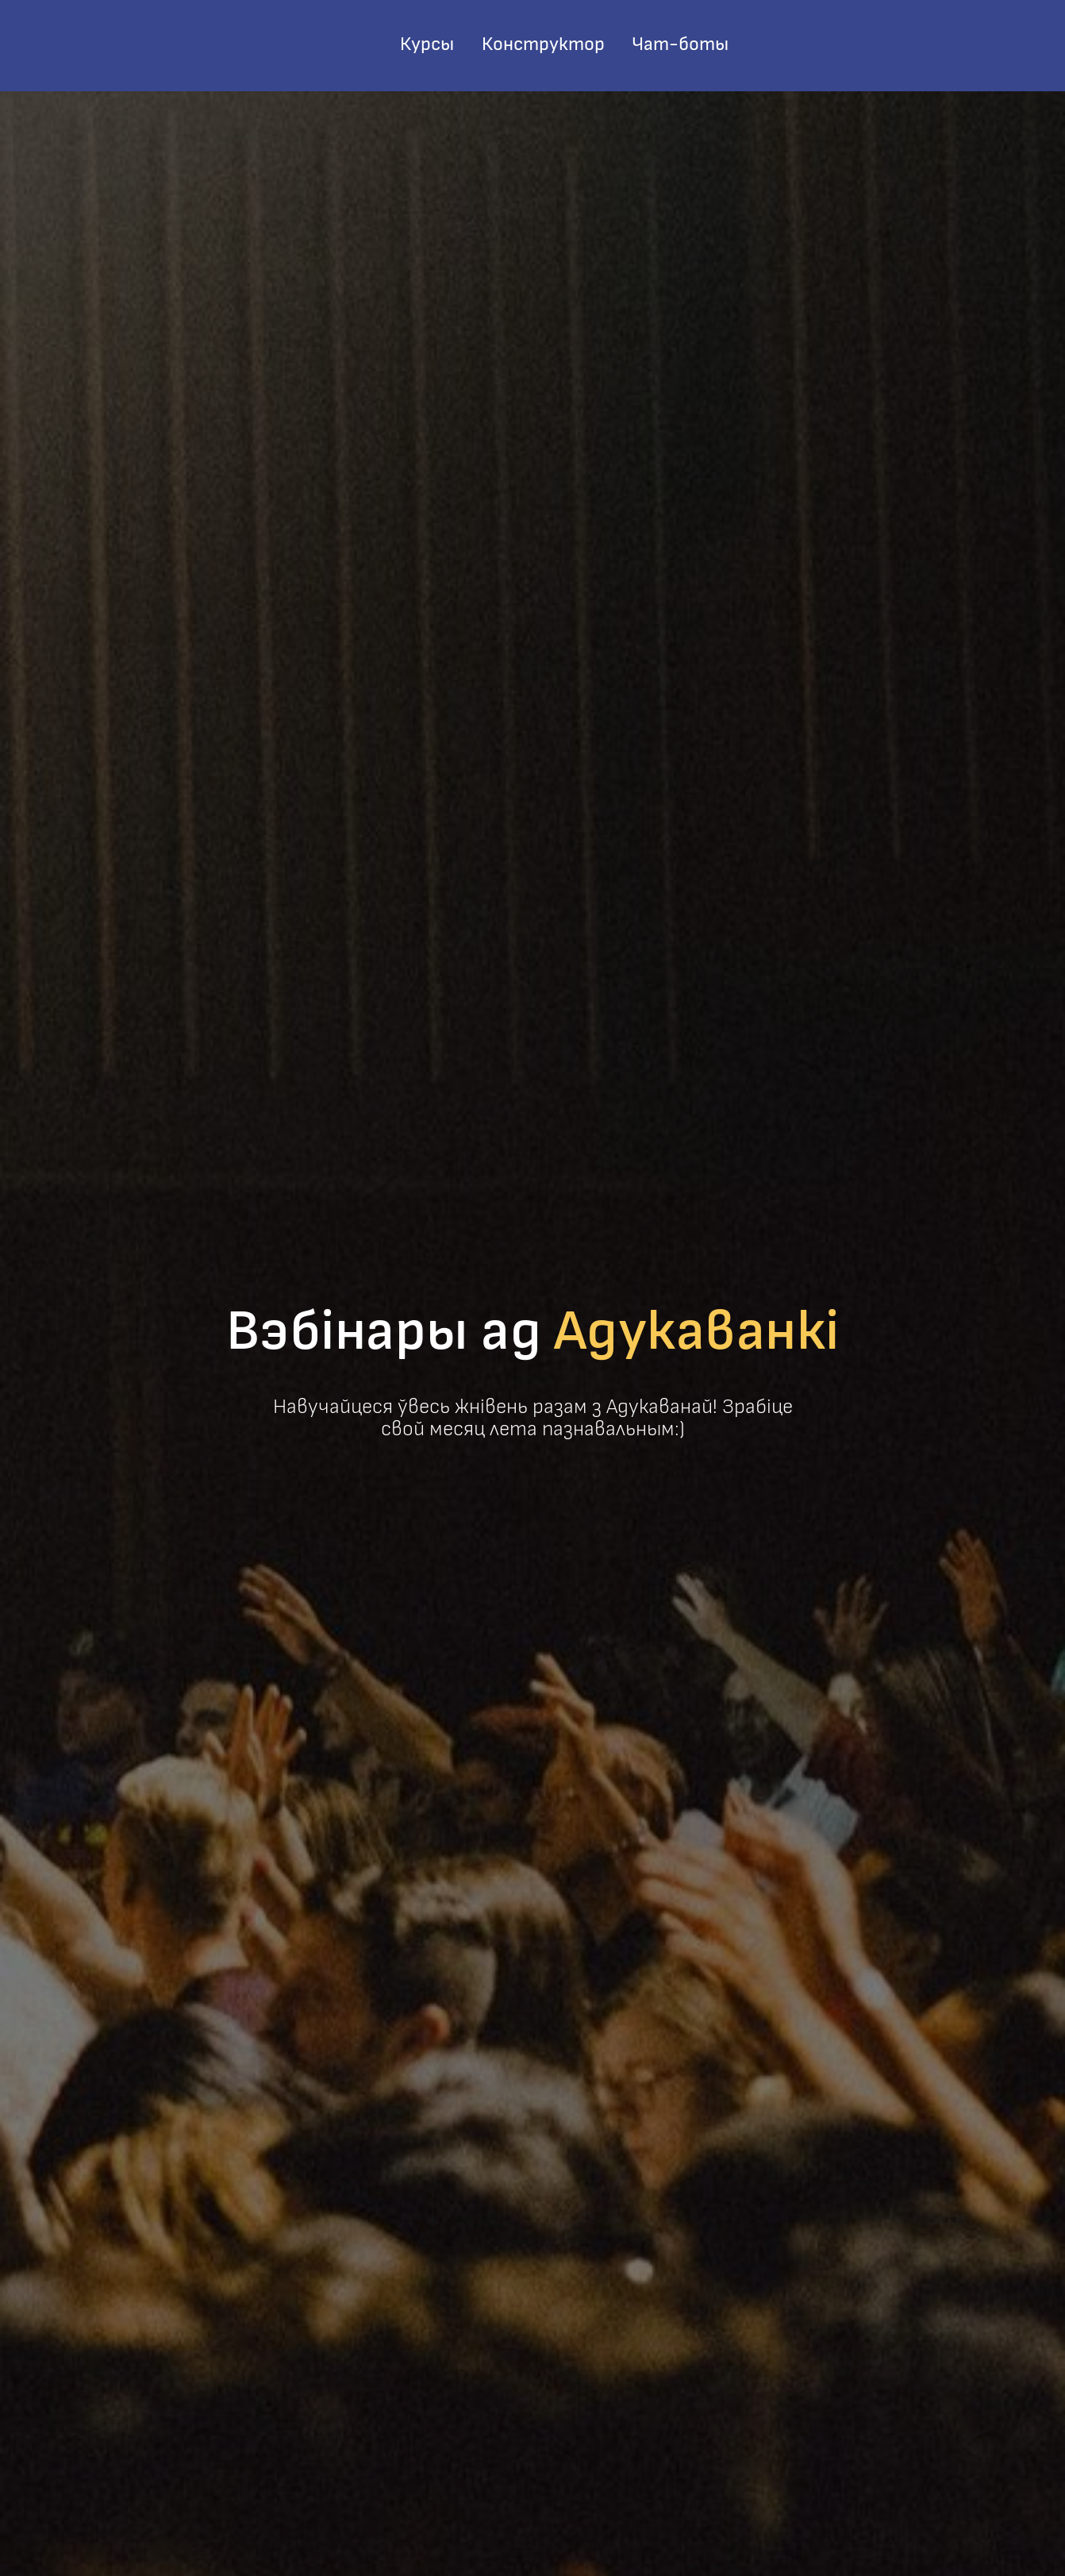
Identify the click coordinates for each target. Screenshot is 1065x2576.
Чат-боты (680, 44)
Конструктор (543, 44)
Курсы (427, 44)
